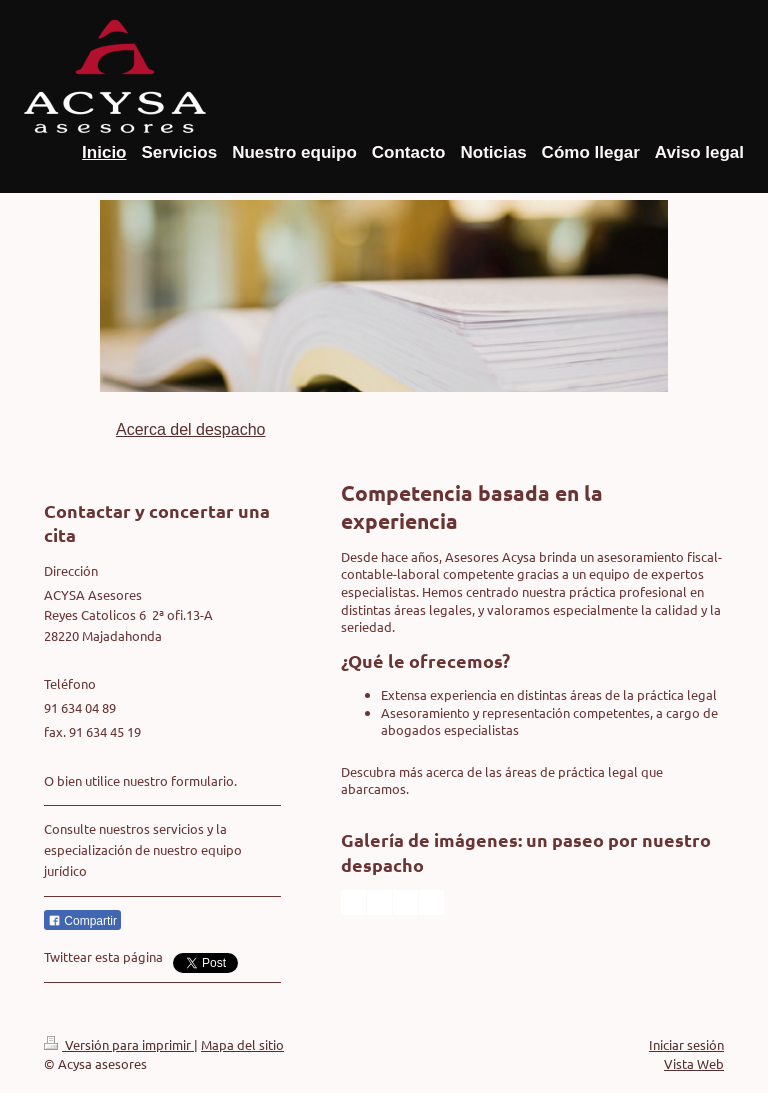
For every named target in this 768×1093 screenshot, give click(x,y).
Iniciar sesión (686, 1044)
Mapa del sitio (242, 1044)
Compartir (82, 921)
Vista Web (694, 1063)
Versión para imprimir (119, 1044)
